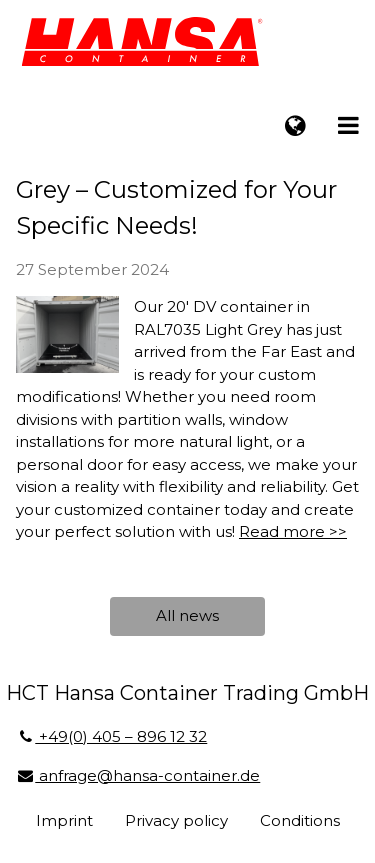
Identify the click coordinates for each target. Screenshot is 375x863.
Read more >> (293, 531)
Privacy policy (176, 820)
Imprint (64, 820)
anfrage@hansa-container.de (138, 775)
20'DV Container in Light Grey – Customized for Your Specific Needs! (176, 189)
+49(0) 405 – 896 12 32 (111, 736)
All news (187, 615)
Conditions (300, 820)
